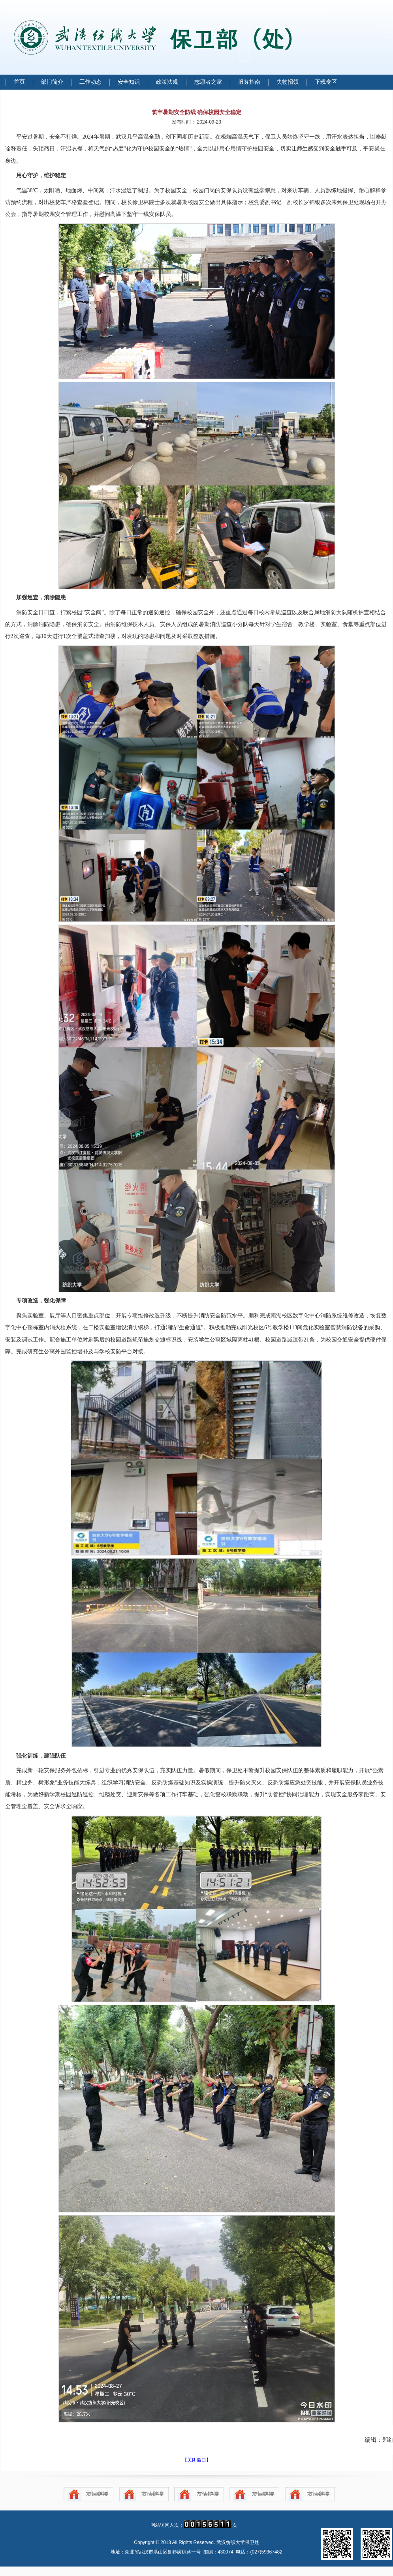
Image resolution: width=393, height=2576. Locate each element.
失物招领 (287, 82)
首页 (19, 82)
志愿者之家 (208, 82)
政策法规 (167, 82)
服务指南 (249, 82)
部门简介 (52, 82)
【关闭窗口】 (196, 2460)
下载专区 (326, 82)
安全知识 (129, 82)
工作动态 (90, 82)
